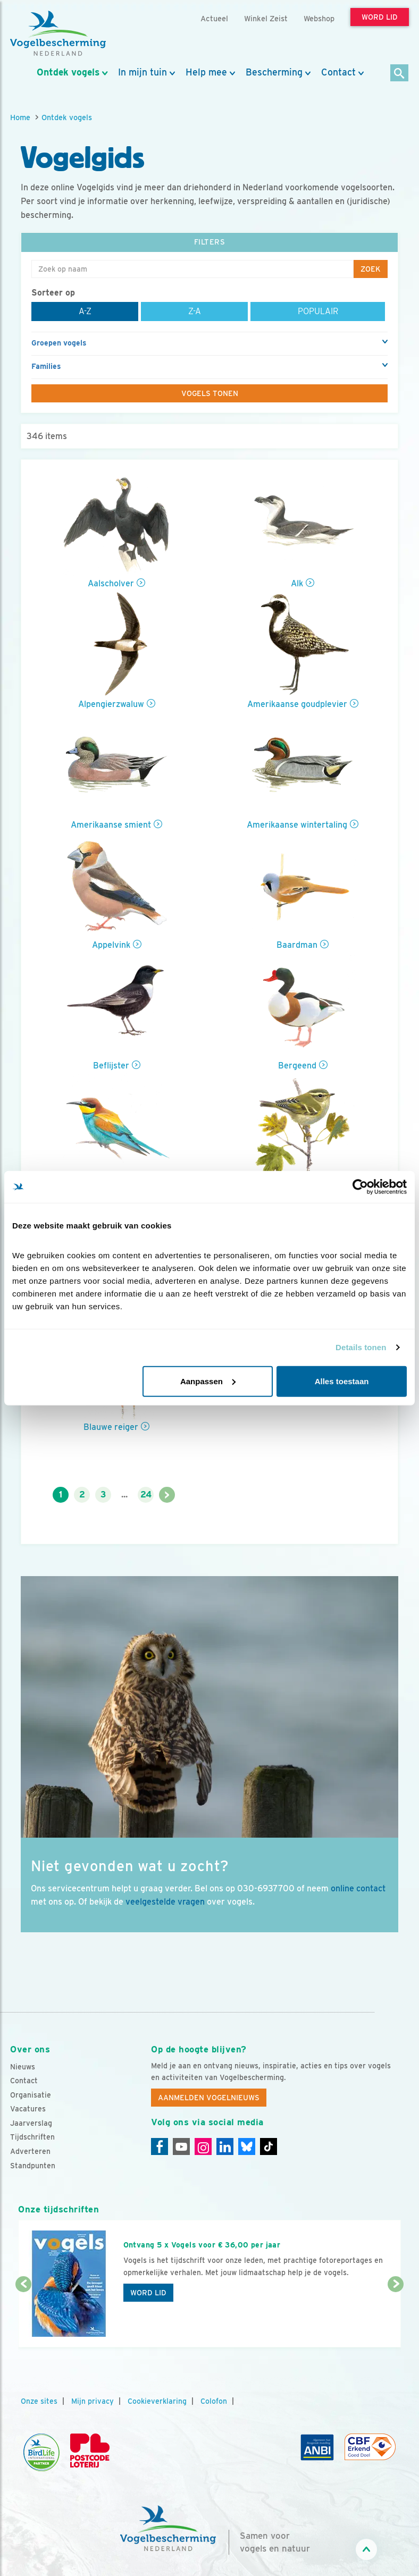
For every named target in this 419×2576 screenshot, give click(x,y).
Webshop (319, 18)
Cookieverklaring (157, 2401)
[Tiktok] (268, 2146)
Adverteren (30, 2151)
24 (146, 1494)
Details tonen (361, 1347)
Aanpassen (208, 1380)
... (124, 1494)
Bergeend (297, 1065)
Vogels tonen (209, 393)
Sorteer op (53, 293)
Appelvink (111, 945)
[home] (58, 33)
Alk (297, 583)
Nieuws (22, 2067)
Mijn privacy (92, 2401)
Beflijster (111, 1065)
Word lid (148, 2292)
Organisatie (30, 2095)
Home (20, 117)
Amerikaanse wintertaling (297, 825)
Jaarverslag (31, 2123)
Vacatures (28, 2108)
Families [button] (46, 366)
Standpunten (32, 2165)
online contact (358, 1888)
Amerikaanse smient (111, 825)
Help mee (206, 72)
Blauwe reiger (110, 1427)
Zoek (371, 269)
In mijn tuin (142, 72)
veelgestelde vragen (165, 1902)
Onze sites (39, 2401)
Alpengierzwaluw (111, 704)
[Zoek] (399, 73)
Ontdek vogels (68, 72)
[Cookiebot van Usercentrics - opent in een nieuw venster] (360, 1187)
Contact (338, 72)
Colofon (213, 2401)
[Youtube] (181, 2146)
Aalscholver (111, 583)
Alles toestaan (342, 1380)
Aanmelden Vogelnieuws (208, 2097)
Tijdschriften (32, 2137)
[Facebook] (159, 2146)
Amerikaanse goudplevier (297, 704)
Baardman (296, 945)
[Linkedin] (224, 2146)
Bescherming (274, 72)
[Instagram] (203, 2146)
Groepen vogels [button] (59, 343)
